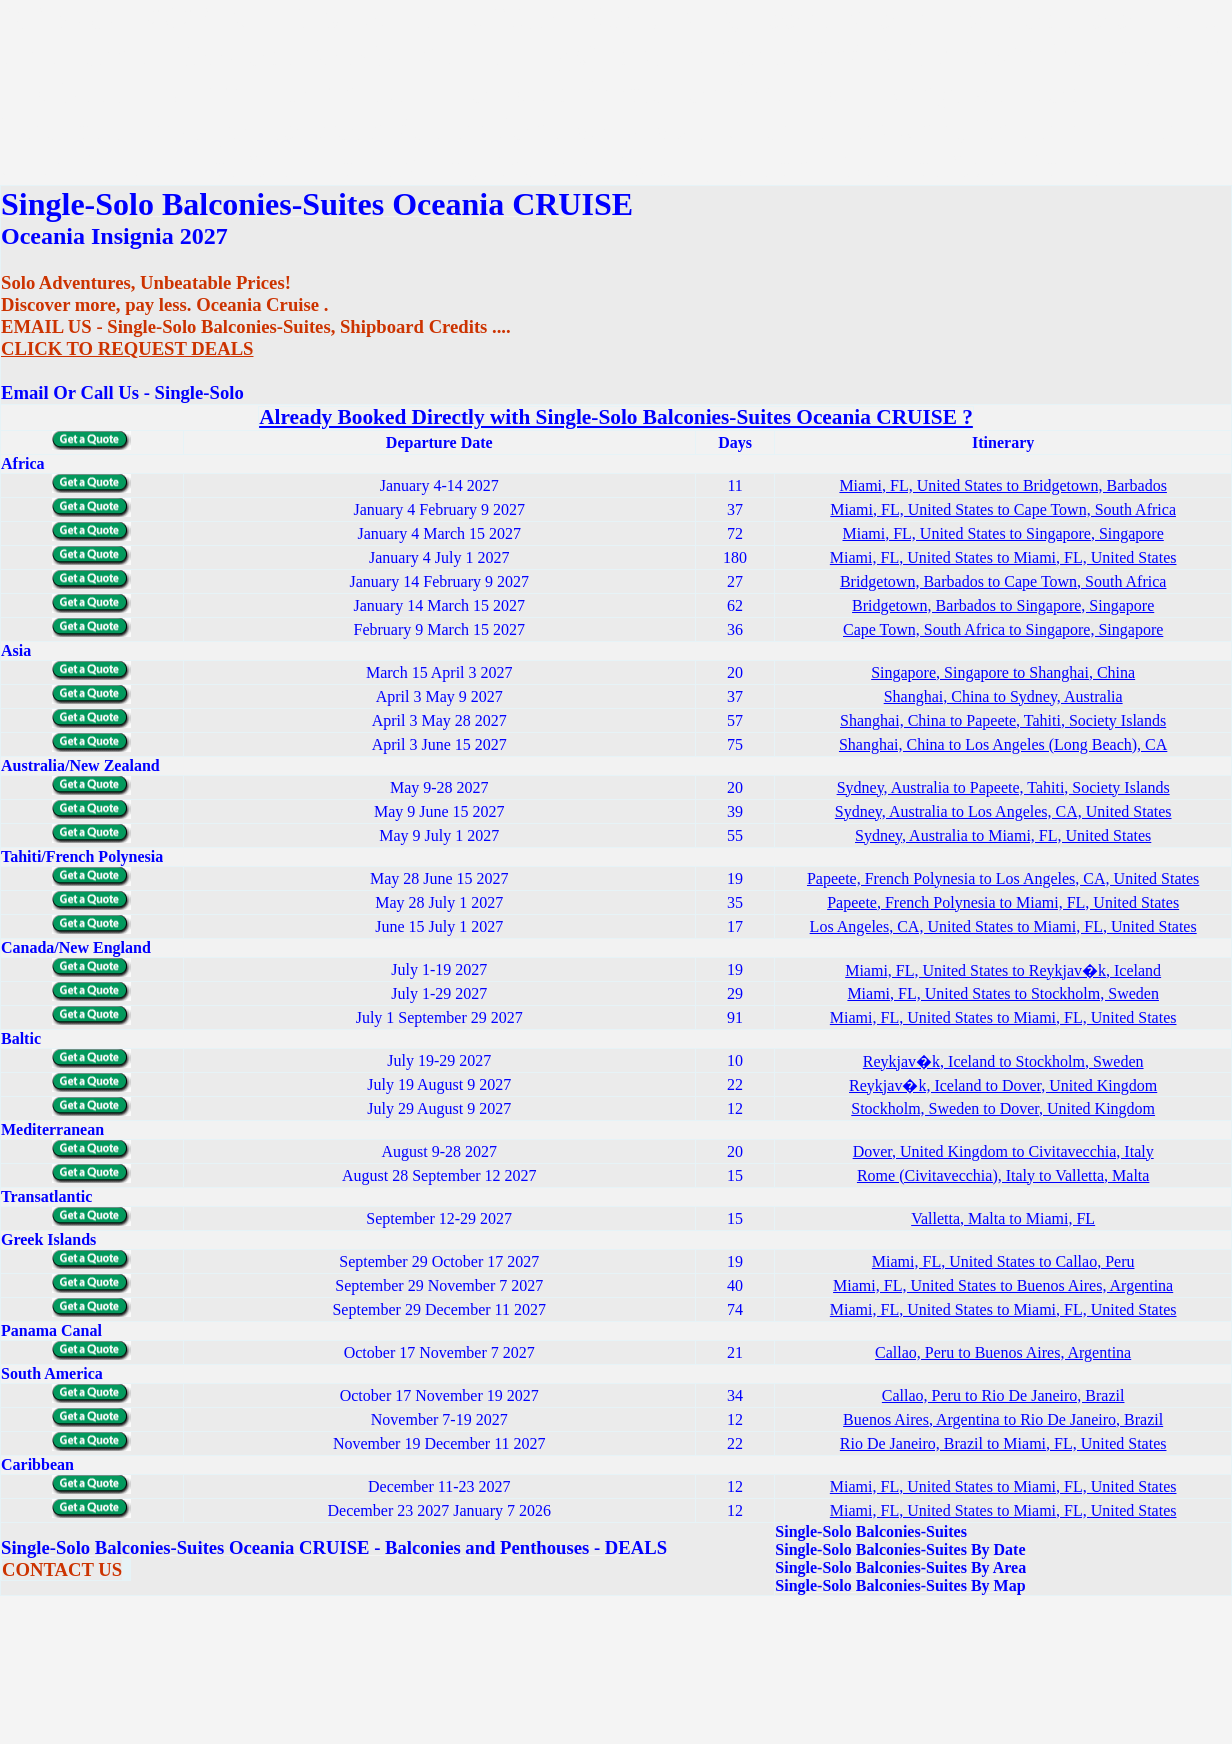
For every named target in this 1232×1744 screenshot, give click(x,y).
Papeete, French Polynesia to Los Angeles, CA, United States (1003, 878)
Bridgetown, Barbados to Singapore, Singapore (1003, 605)
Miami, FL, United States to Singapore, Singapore (1003, 533)
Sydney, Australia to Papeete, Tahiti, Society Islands (1003, 787)
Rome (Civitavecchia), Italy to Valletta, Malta (1003, 1175)
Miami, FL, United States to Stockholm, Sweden (1003, 993)
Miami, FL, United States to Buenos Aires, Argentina (1003, 1285)
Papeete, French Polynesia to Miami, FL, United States (1003, 902)
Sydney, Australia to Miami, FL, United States (1003, 835)
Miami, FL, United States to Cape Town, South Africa (1003, 509)
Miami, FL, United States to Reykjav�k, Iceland (1003, 970)
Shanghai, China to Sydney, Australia (1003, 696)
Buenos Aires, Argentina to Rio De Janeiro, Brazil (1003, 1419)
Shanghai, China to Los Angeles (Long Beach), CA (1003, 744)
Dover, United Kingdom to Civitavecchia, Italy (1003, 1151)
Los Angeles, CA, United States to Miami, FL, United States (1003, 926)
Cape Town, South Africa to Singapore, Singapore (1003, 629)
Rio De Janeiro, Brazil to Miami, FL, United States (1003, 1443)
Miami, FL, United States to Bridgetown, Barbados (1003, 485)
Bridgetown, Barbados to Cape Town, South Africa (1003, 581)
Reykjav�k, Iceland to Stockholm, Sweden (1003, 1061)
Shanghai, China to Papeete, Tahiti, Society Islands (1003, 720)
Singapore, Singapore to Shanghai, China (1003, 672)
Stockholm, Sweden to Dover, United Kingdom (1003, 1108)
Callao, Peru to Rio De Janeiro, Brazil (1003, 1395)
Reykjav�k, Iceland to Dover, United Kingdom (1003, 1085)
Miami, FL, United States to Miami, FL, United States (1003, 557)
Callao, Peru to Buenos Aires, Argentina (1003, 1352)
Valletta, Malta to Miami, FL (1003, 1218)
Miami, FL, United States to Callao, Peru (1003, 1261)
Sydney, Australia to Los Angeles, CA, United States (1003, 811)
